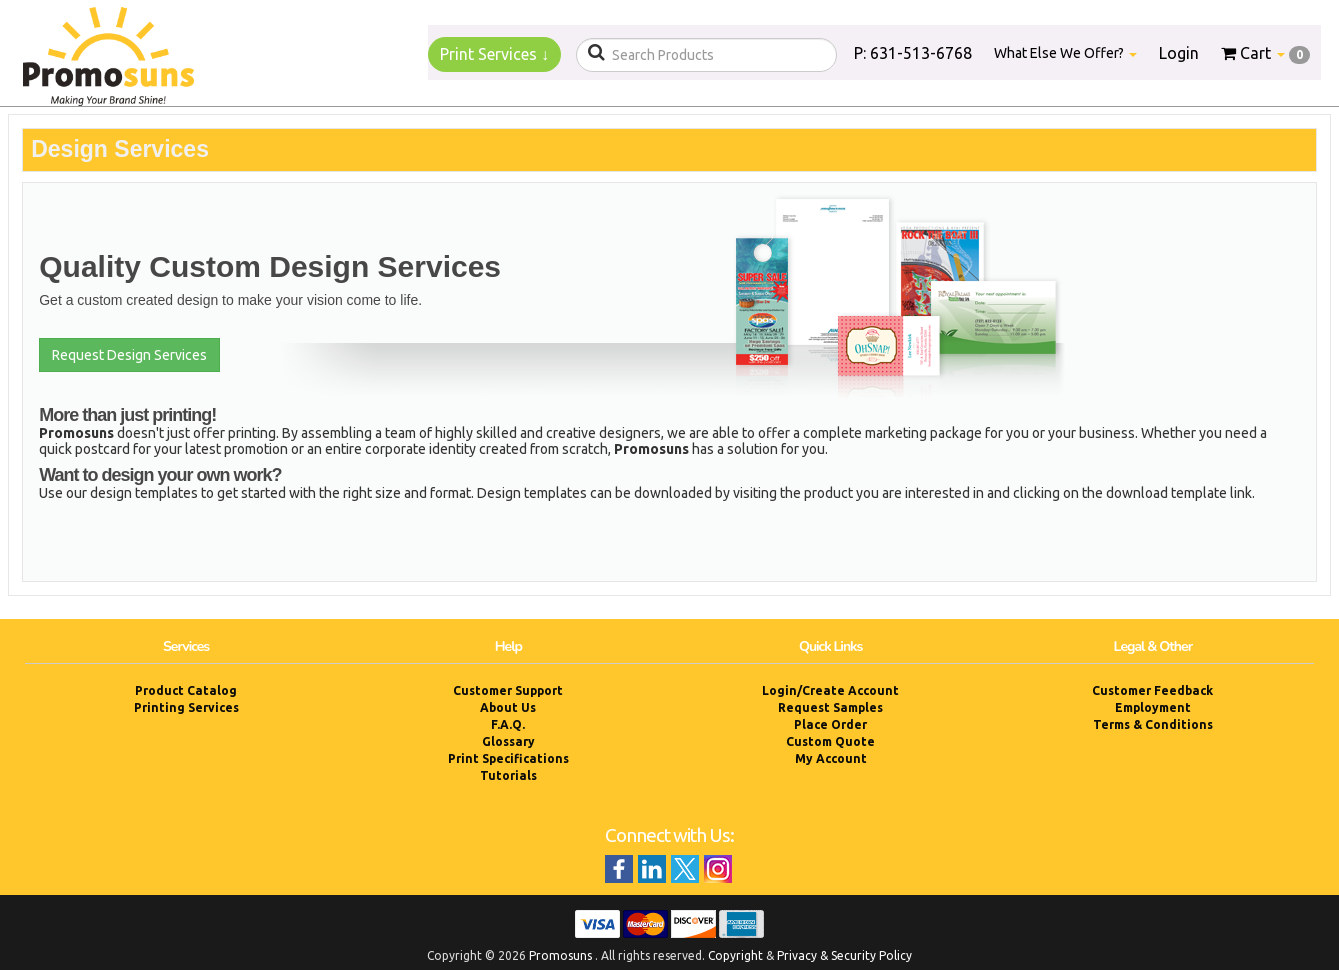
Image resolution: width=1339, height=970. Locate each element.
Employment (1153, 707)
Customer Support (508, 690)
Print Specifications (508, 758)
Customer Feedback (1152, 690)
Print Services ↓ (494, 54)
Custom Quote (830, 741)
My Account (831, 758)
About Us (508, 707)
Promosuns (560, 955)
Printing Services (186, 707)
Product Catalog (186, 690)
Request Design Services (129, 355)
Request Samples (830, 707)
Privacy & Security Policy (844, 955)
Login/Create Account (830, 690)
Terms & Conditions (1153, 724)
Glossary (508, 741)
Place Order (830, 724)
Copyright (735, 955)
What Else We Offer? (1065, 53)
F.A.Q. (508, 724)
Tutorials (508, 775)
